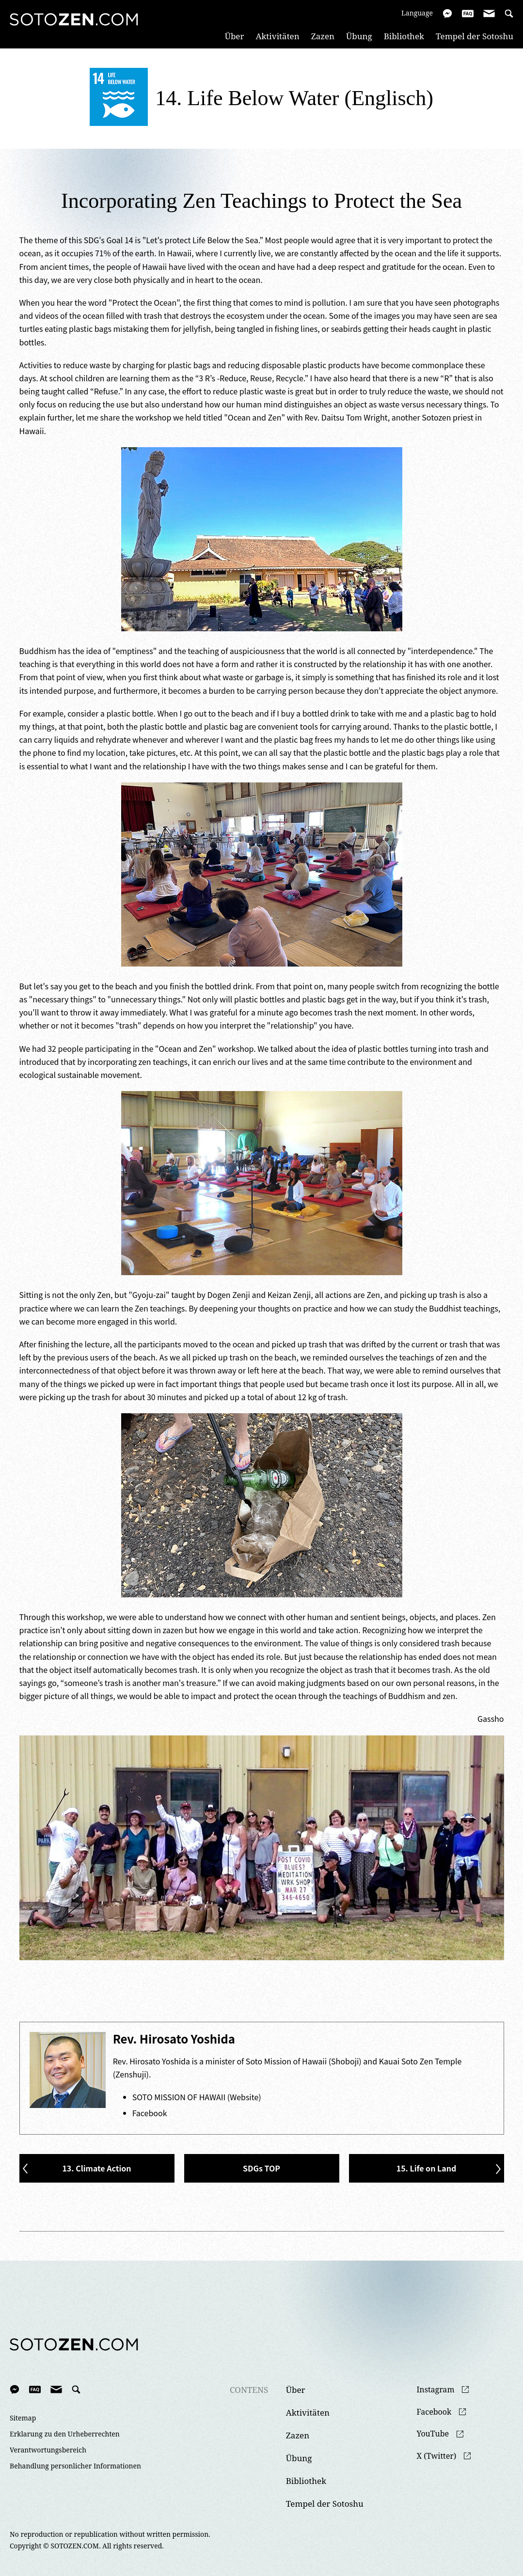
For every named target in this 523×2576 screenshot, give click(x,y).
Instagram (436, 2390)
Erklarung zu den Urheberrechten (65, 2434)
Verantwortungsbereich (48, 2450)
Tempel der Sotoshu (474, 36)
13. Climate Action (96, 2168)
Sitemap (23, 2418)
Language (417, 12)
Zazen (322, 36)
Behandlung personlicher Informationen (75, 2466)
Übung (359, 36)
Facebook (149, 2113)
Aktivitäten (277, 36)
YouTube (433, 2434)
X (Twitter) (437, 2456)
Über (234, 36)
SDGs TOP (261, 2168)
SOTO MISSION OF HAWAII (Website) (196, 2097)
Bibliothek (404, 36)
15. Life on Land (426, 2168)
